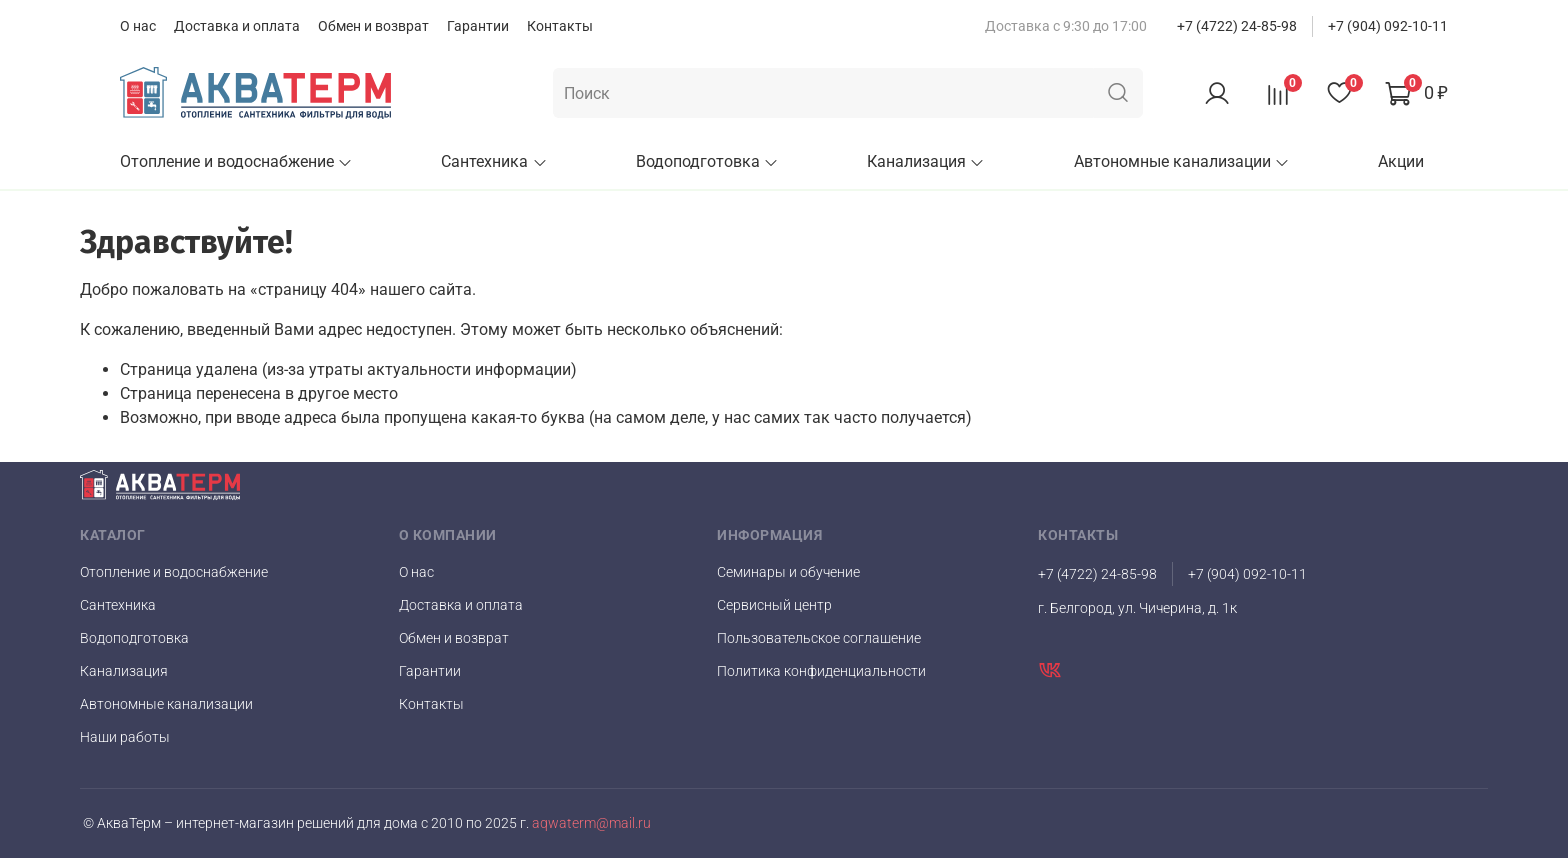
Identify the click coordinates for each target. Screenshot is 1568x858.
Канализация (926, 161)
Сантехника (494, 161)
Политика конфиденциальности (821, 671)
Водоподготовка (707, 161)
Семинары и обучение (788, 572)
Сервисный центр (774, 605)
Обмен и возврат (373, 26)
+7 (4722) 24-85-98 (1237, 26)
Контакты (560, 26)
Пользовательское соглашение (819, 638)
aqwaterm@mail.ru (590, 823)
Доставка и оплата (237, 26)
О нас (138, 26)
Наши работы (125, 737)
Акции (1401, 161)
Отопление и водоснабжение (236, 161)
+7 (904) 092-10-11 (1388, 26)
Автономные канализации (1182, 161)
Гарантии (478, 26)
